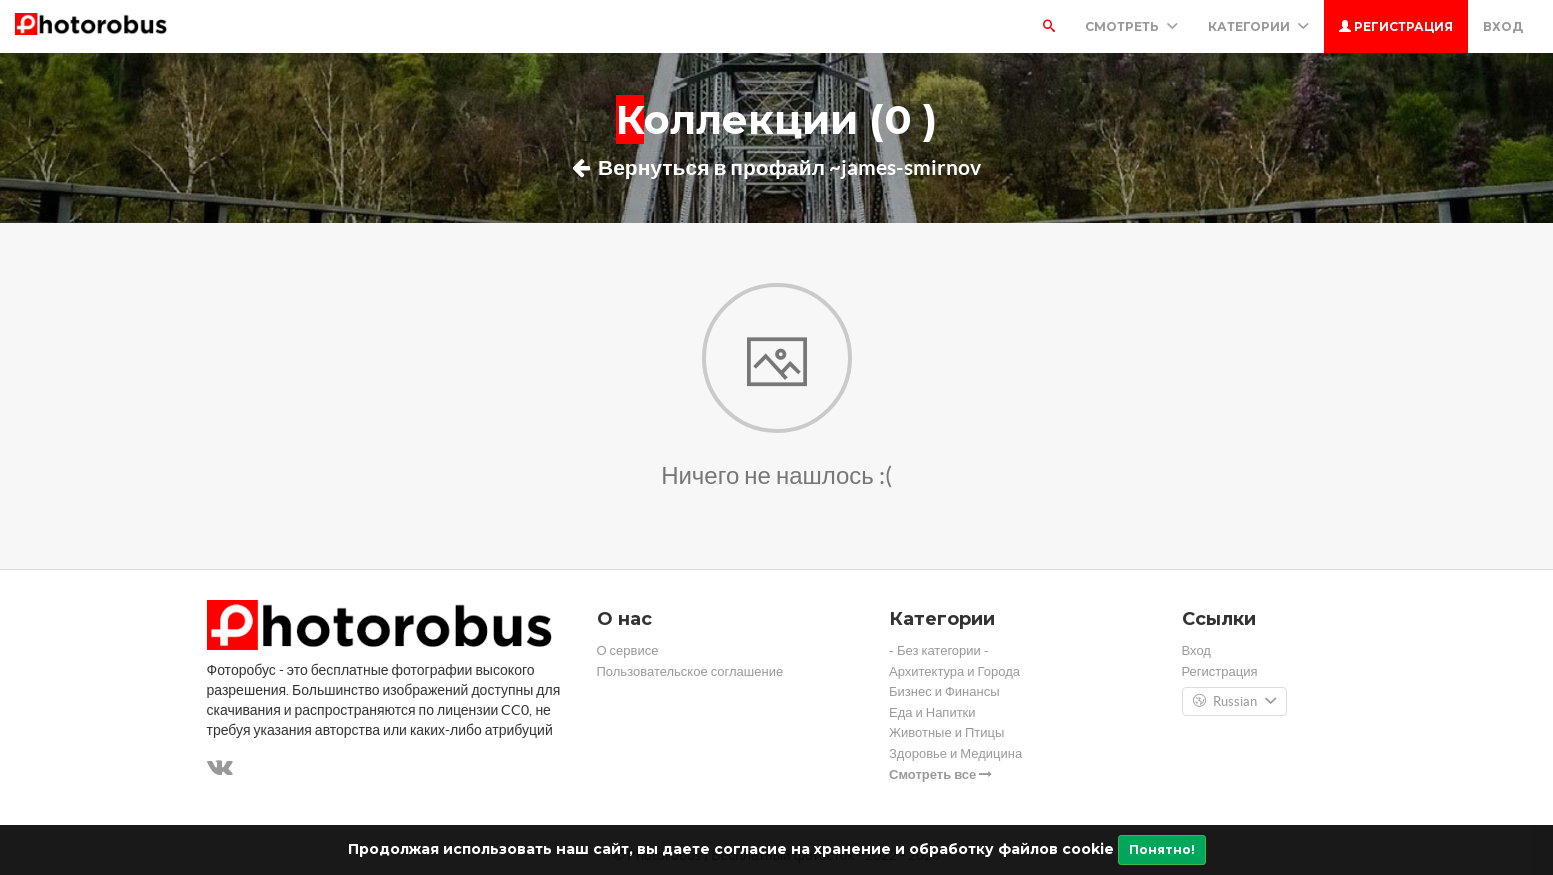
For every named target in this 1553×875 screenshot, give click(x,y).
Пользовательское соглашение (690, 671)
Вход (1503, 26)
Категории (1258, 26)
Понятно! (1162, 849)
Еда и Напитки (932, 712)
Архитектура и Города (954, 671)
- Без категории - (939, 650)
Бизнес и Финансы (944, 691)
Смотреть (1131, 26)
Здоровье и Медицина (955, 753)
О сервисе (628, 650)
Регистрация (1396, 26)
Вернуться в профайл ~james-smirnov (776, 167)
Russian (1234, 702)
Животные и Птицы (946, 732)
